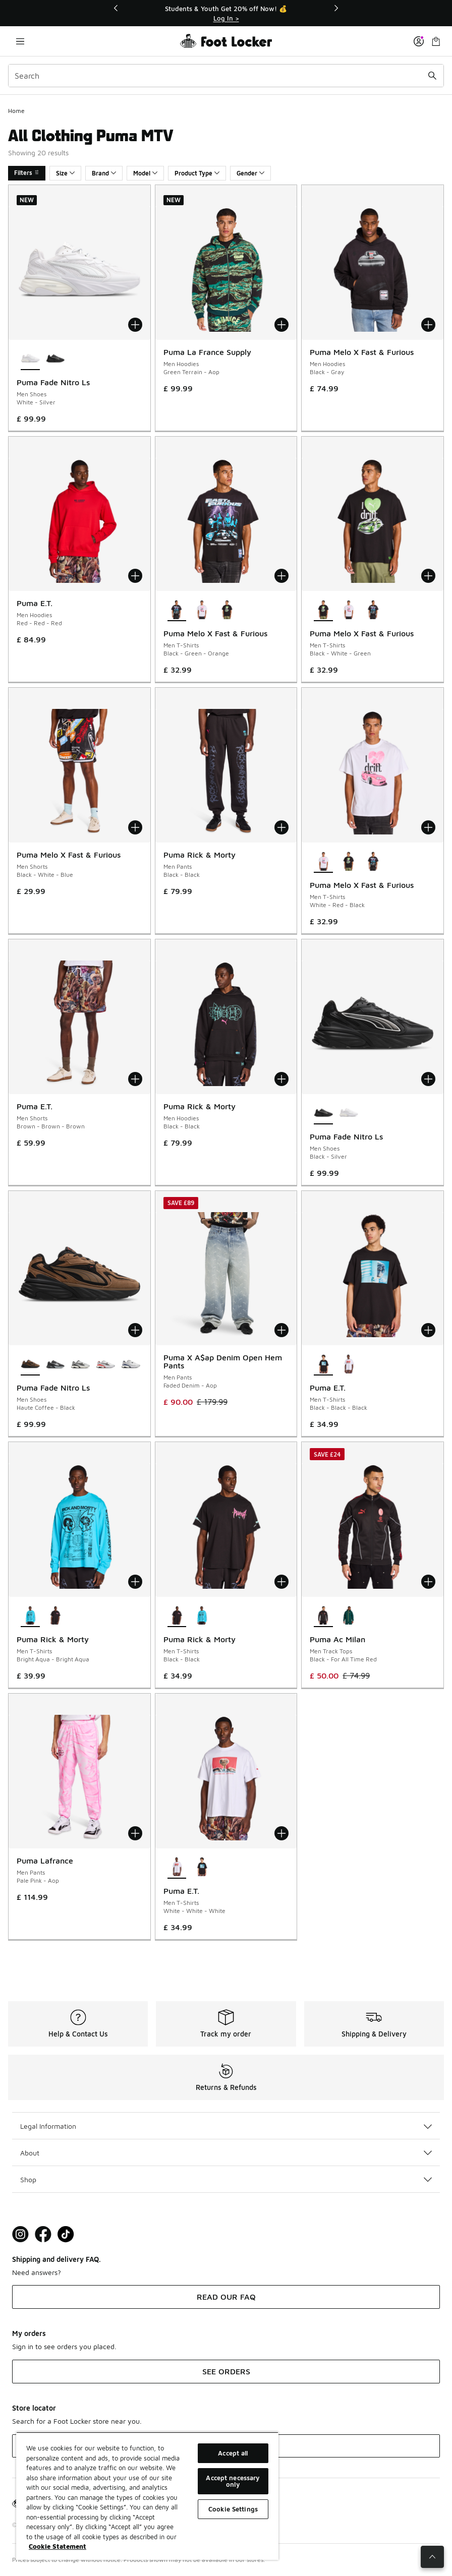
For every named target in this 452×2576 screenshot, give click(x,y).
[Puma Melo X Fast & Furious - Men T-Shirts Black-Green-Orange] (373, 610)
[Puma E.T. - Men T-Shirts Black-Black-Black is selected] (323, 1364)
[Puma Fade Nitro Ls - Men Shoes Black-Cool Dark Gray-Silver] (55, 1364)
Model (145, 173)
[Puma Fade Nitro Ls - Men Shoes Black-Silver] (55, 359)
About (226, 2152)
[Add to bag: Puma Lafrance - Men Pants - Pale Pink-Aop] (135, 1833)
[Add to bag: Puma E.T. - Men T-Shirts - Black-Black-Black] (428, 1330)
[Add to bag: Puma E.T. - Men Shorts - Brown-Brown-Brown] (135, 1079)
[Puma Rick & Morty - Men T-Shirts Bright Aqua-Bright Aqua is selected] (30, 1616)
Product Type (197, 173)
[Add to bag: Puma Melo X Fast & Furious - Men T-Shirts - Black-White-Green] (428, 576)
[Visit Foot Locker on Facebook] (43, 2234)
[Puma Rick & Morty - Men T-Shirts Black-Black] (55, 1616)
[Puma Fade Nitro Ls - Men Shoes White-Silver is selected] (30, 359)
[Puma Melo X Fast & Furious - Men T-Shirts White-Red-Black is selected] (323, 862)
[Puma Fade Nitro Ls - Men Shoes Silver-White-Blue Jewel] (130, 1364)
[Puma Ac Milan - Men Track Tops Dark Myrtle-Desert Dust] (348, 1616)
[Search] (226, 76)
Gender (250, 173)
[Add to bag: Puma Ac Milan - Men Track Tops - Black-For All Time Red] (428, 1582)
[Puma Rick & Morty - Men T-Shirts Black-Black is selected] (177, 1616)
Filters (26, 172)
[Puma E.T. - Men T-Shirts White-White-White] (348, 1364)
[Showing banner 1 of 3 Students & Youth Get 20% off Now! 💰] (226, 13)
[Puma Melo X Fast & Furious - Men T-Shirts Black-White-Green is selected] (323, 610)
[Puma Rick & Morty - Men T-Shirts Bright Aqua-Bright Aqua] (201, 1616)
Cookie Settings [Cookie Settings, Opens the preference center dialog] (233, 2509)
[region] (147, 2496)
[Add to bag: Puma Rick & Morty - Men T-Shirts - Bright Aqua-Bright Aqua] (135, 1582)
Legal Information (226, 2126)
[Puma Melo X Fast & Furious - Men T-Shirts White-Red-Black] (201, 610)
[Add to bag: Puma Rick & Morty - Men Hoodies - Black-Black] (281, 1079)
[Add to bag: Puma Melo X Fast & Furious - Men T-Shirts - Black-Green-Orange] (281, 576)
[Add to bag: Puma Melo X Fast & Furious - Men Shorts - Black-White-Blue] (135, 827)
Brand (104, 173)
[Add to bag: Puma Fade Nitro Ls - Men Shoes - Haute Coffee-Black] (135, 1330)
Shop (226, 2179)
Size (65, 173)
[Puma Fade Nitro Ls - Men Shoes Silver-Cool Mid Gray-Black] (80, 1364)
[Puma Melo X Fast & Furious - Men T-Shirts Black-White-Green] (227, 610)
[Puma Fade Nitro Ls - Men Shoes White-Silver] (348, 1113)
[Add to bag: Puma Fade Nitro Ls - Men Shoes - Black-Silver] (428, 1079)
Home (16, 110)
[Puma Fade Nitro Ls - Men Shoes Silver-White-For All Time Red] (105, 1364)
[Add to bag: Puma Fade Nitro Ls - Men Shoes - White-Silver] (135, 325)
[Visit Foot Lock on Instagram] (20, 2234)
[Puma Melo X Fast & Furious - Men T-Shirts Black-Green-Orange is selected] (177, 610)
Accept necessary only (233, 2481)
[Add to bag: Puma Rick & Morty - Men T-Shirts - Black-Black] (281, 1582)
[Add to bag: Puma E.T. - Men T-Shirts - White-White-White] (281, 1833)
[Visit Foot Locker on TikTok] (66, 2234)
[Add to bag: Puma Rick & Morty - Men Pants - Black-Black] (281, 827)
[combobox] (226, 76)
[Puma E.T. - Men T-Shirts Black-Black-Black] (201, 1867)
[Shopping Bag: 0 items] (436, 41)
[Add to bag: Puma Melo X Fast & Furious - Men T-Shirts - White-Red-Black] (428, 827)
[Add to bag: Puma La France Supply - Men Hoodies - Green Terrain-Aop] (281, 325)
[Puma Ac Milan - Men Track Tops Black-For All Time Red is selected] (323, 1616)
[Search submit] (432, 76)
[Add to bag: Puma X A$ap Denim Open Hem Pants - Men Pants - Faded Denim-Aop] (281, 1330)
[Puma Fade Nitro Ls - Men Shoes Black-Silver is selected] (323, 1113)
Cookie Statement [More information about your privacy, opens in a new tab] (57, 2546)
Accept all (233, 2453)
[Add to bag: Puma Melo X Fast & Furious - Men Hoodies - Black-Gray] (428, 325)
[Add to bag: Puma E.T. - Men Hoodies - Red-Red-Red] (135, 576)
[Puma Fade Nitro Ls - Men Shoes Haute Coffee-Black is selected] (30, 1364)
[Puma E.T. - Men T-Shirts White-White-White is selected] (177, 1867)
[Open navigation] (20, 41)
